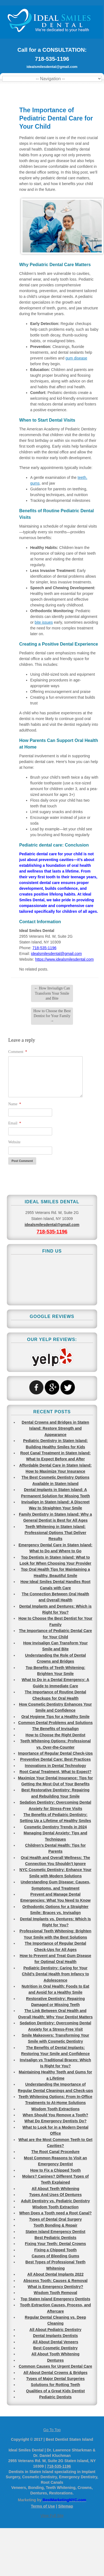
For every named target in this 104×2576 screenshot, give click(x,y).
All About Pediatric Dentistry (55, 2329)
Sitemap (65, 2506)
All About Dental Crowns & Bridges (55, 2372)
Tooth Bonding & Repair (55, 2225)
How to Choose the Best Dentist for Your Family (52, 1016)
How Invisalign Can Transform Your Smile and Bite (52, 993)
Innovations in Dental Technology (55, 1765)
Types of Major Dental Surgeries (55, 2378)
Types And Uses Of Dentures (55, 2194)
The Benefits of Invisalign (55, 1728)
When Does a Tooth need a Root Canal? (55, 2213)
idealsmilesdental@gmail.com (52, 67)
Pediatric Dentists (55, 2397)
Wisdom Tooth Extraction (55, 2207)
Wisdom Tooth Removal (55, 2292)
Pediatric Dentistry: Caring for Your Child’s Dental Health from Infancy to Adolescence (55, 1974)
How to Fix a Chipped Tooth (55, 2170)
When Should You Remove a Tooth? (55, 2115)
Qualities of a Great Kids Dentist (55, 2391)
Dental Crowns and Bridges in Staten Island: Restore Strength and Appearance (55, 1428)
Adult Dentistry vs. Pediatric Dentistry (55, 2201)
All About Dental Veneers (55, 2342)
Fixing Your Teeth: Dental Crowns (55, 2243)
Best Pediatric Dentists (56, 2237)
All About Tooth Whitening (56, 2354)
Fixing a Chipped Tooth (55, 2250)
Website (14, 1142)
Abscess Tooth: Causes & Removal (55, 2280)
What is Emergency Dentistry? (55, 2286)
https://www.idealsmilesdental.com (64, 959)
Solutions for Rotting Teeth (55, 2384)
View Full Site (52, 2515)
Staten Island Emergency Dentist (55, 2231)
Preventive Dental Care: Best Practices (55, 1759)
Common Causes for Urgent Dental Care (55, 2366)
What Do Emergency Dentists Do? (55, 2121)
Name (14, 1104)
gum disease (76, 358)
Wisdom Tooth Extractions (55, 2109)
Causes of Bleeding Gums (55, 2256)
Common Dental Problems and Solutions (55, 1722)
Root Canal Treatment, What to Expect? (55, 1771)
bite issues (44, 622)
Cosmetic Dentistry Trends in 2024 (55, 1827)
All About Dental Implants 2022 (55, 2274)
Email (14, 1123)
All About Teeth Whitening (55, 2188)
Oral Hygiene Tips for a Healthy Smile (55, 1716)
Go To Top (52, 2430)
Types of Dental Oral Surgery (55, 2219)
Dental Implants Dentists (55, 2335)
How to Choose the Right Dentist (55, 1735)
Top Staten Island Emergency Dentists (55, 2299)
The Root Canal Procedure (55, 2151)
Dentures (55, 2360)
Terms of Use (43, 2506)
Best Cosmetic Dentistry (55, 2348)
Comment (17, 1052)
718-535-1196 (52, 59)
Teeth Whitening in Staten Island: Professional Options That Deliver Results (55, 1532)
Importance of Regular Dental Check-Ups (55, 1753)
